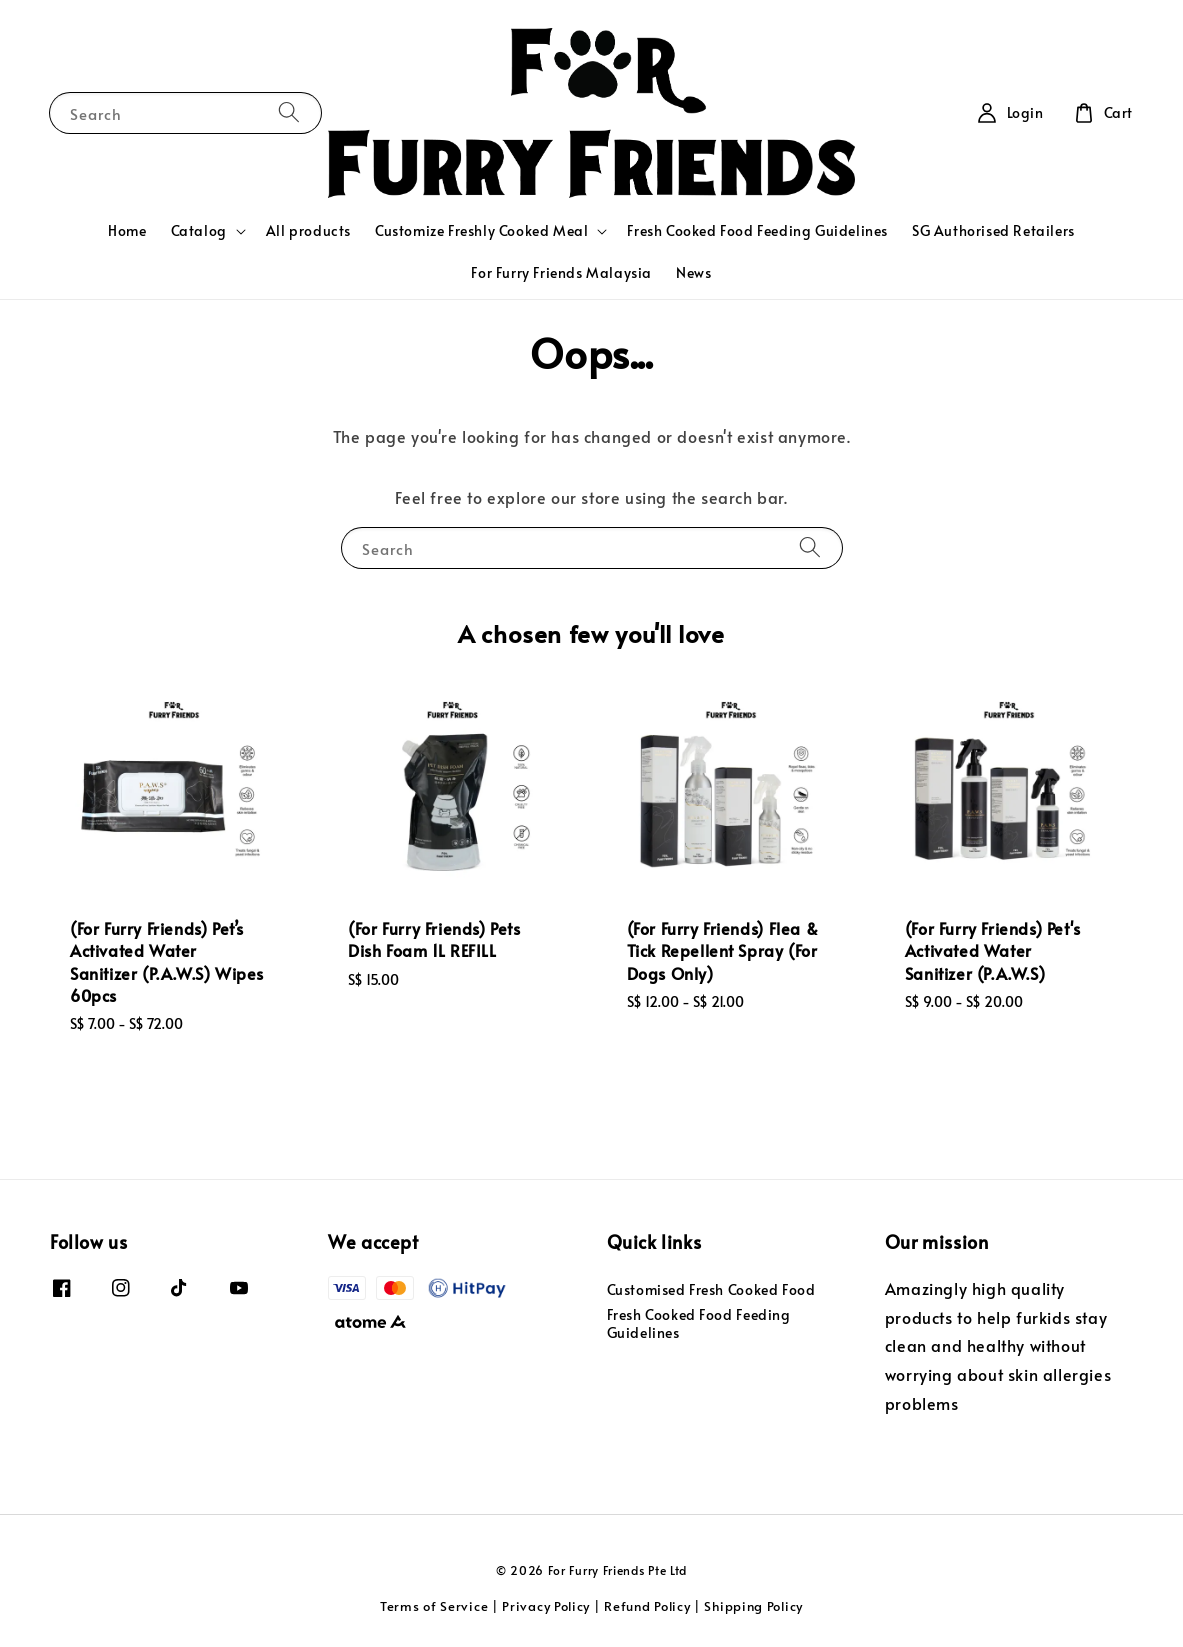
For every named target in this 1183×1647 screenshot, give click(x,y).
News (693, 272)
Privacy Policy (546, 1606)
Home (127, 230)
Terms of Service (434, 1606)
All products (308, 230)
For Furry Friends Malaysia (561, 272)
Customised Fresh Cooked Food (711, 1290)
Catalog (199, 231)
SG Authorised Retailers (993, 230)
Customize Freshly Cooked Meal (481, 231)
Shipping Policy (753, 1606)
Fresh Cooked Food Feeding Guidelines (757, 230)
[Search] (289, 112)
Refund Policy (647, 1606)
